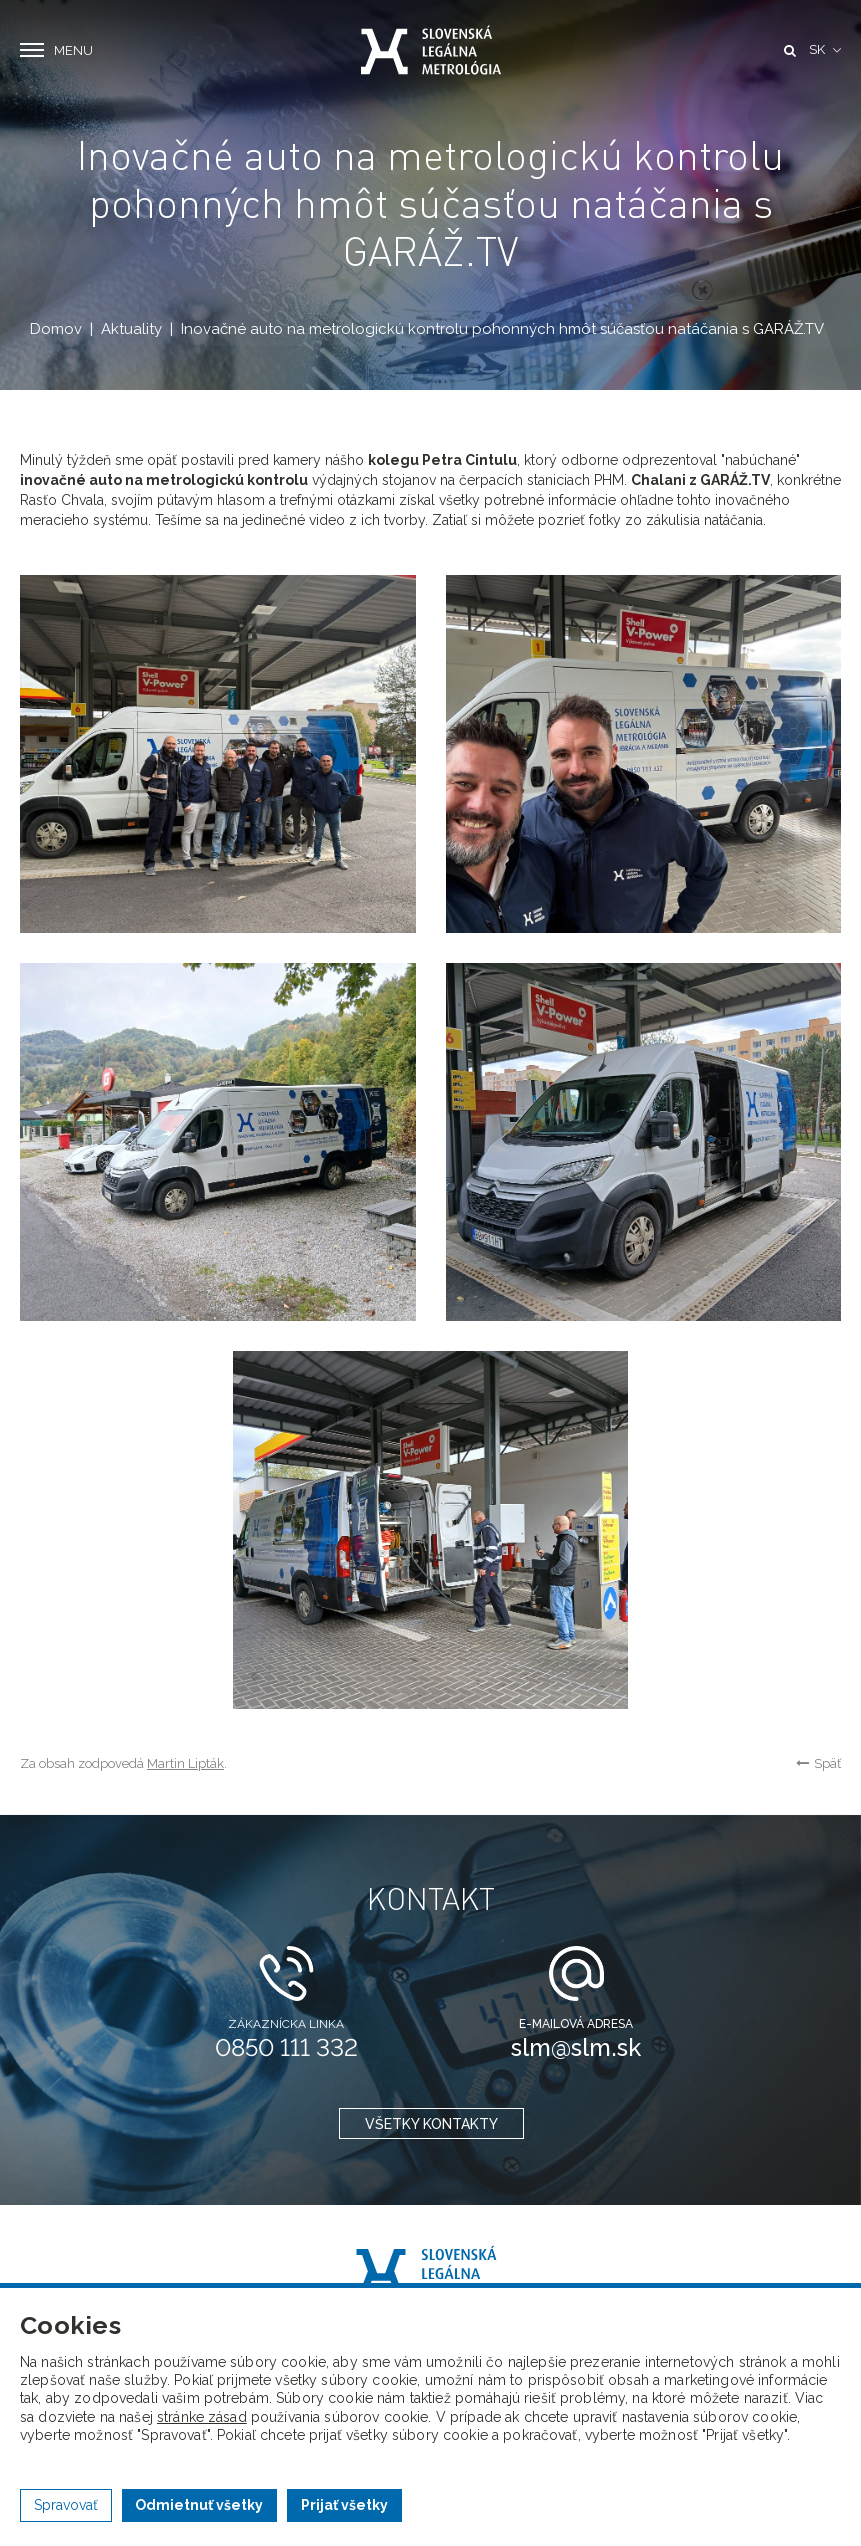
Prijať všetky (344, 2505)
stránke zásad (202, 2417)
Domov (56, 329)
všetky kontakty (430, 2124)
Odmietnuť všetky (199, 2505)
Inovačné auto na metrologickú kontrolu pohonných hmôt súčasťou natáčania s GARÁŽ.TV (502, 329)
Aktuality (131, 329)
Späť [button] (818, 1763)
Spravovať (66, 2505)
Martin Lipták (185, 1763)
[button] (825, 50)
